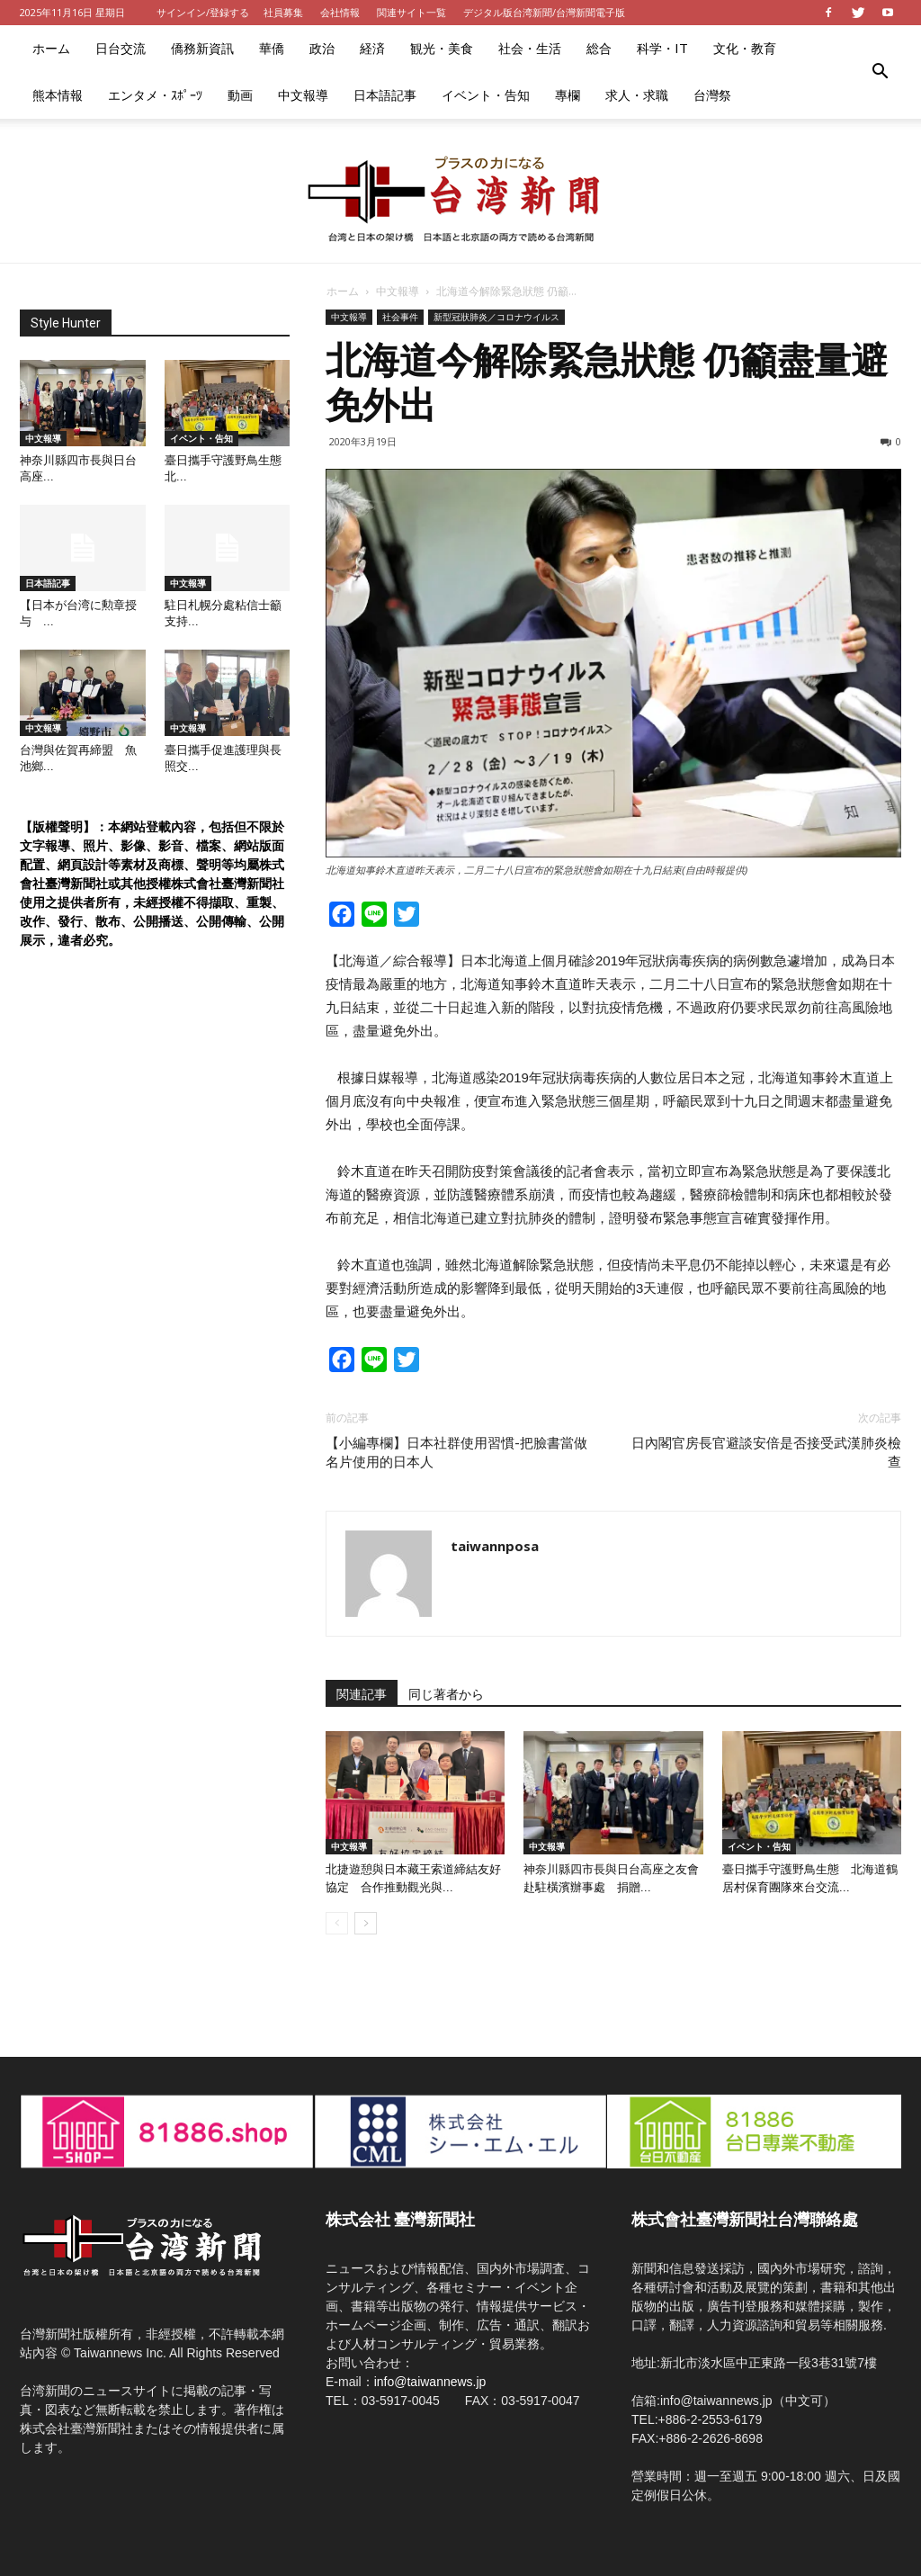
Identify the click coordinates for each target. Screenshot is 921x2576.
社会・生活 (529, 48)
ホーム (51, 48)
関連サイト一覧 (411, 12)
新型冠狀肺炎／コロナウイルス (496, 316)
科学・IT (662, 48)
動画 (240, 95)
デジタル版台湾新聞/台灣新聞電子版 (544, 12)
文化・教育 (744, 48)
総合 (599, 48)
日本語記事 (384, 95)
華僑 (271, 48)
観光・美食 (441, 48)
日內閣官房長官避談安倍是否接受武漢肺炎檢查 (766, 1452)
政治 (322, 48)
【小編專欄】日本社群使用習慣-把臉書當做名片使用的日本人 (456, 1452)
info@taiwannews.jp (430, 2381)
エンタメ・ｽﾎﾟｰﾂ (155, 95)
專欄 (567, 95)
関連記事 (361, 1694)
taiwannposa (495, 1546)
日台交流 (120, 48)
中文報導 (303, 95)
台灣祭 (712, 95)
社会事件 (400, 316)
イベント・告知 (486, 95)
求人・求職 (636, 95)
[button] (879, 72)
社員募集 (283, 12)
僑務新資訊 (202, 48)
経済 (372, 48)
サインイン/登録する (202, 12)
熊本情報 (57, 95)
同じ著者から (446, 1694)
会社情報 (340, 12)
